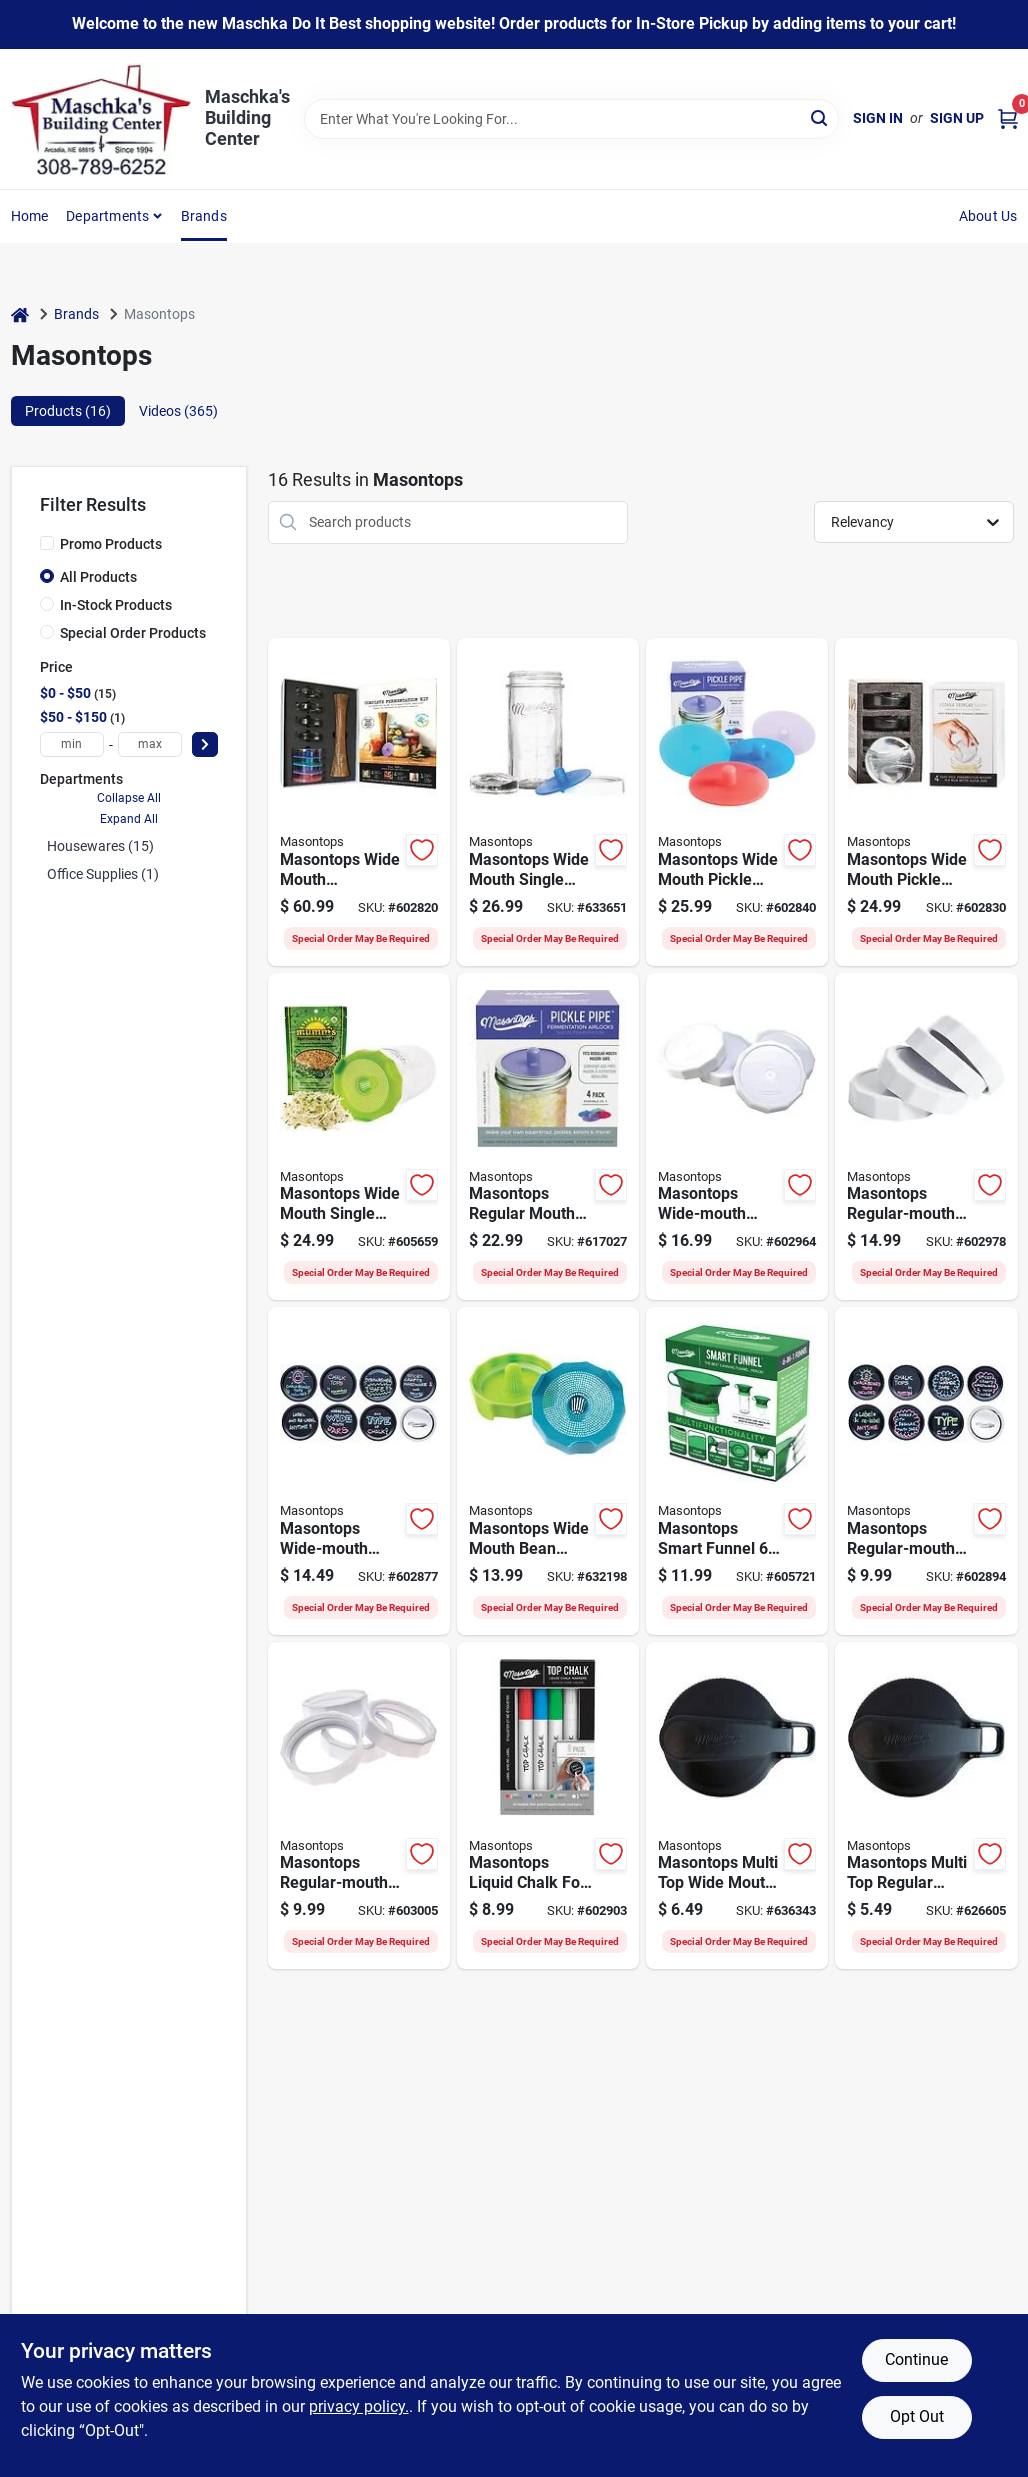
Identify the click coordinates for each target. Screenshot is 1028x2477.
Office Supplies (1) (103, 874)
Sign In (878, 118)
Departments (107, 216)
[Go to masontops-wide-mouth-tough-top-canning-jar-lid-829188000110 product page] (737, 1137)
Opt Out (917, 2416)
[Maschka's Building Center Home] (101, 119)
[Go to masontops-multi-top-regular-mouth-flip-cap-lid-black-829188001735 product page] (926, 1806)
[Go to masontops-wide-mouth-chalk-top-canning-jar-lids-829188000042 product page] (359, 1471)
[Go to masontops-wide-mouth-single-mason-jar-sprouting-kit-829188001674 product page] (359, 1137)
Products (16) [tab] (68, 411)
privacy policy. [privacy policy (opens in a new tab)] (359, 2406)
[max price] (150, 744)
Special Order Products (133, 633)
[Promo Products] (47, 543)
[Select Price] (205, 744)
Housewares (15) (100, 846)
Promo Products (111, 544)
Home (30, 216)
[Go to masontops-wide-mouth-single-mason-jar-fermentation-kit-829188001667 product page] (548, 802)
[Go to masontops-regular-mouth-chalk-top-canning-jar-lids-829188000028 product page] (926, 1471)
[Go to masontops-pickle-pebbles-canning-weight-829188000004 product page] (926, 802)
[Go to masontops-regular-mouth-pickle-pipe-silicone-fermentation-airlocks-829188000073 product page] (548, 1137)
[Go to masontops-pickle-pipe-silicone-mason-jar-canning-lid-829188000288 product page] (737, 802)
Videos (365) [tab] (178, 411)
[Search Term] (571, 119)
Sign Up (957, 118)
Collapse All (129, 798)
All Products (98, 577)
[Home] (20, 314)
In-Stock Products (116, 605)
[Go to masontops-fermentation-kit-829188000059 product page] (359, 802)
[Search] (820, 117)
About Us (988, 216)
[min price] (72, 744)
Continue (916, 2359)
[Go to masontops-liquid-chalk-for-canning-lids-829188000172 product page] (548, 1806)
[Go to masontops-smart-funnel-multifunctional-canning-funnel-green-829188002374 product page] (737, 1471)
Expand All (129, 819)
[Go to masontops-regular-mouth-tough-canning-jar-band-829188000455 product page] (359, 1806)
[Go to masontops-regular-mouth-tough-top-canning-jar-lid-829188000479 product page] (926, 1137)
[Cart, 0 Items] (1008, 118)
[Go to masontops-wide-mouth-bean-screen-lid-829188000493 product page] (548, 1471)
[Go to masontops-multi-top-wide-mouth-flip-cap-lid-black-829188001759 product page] (737, 1806)
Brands (204, 216)
